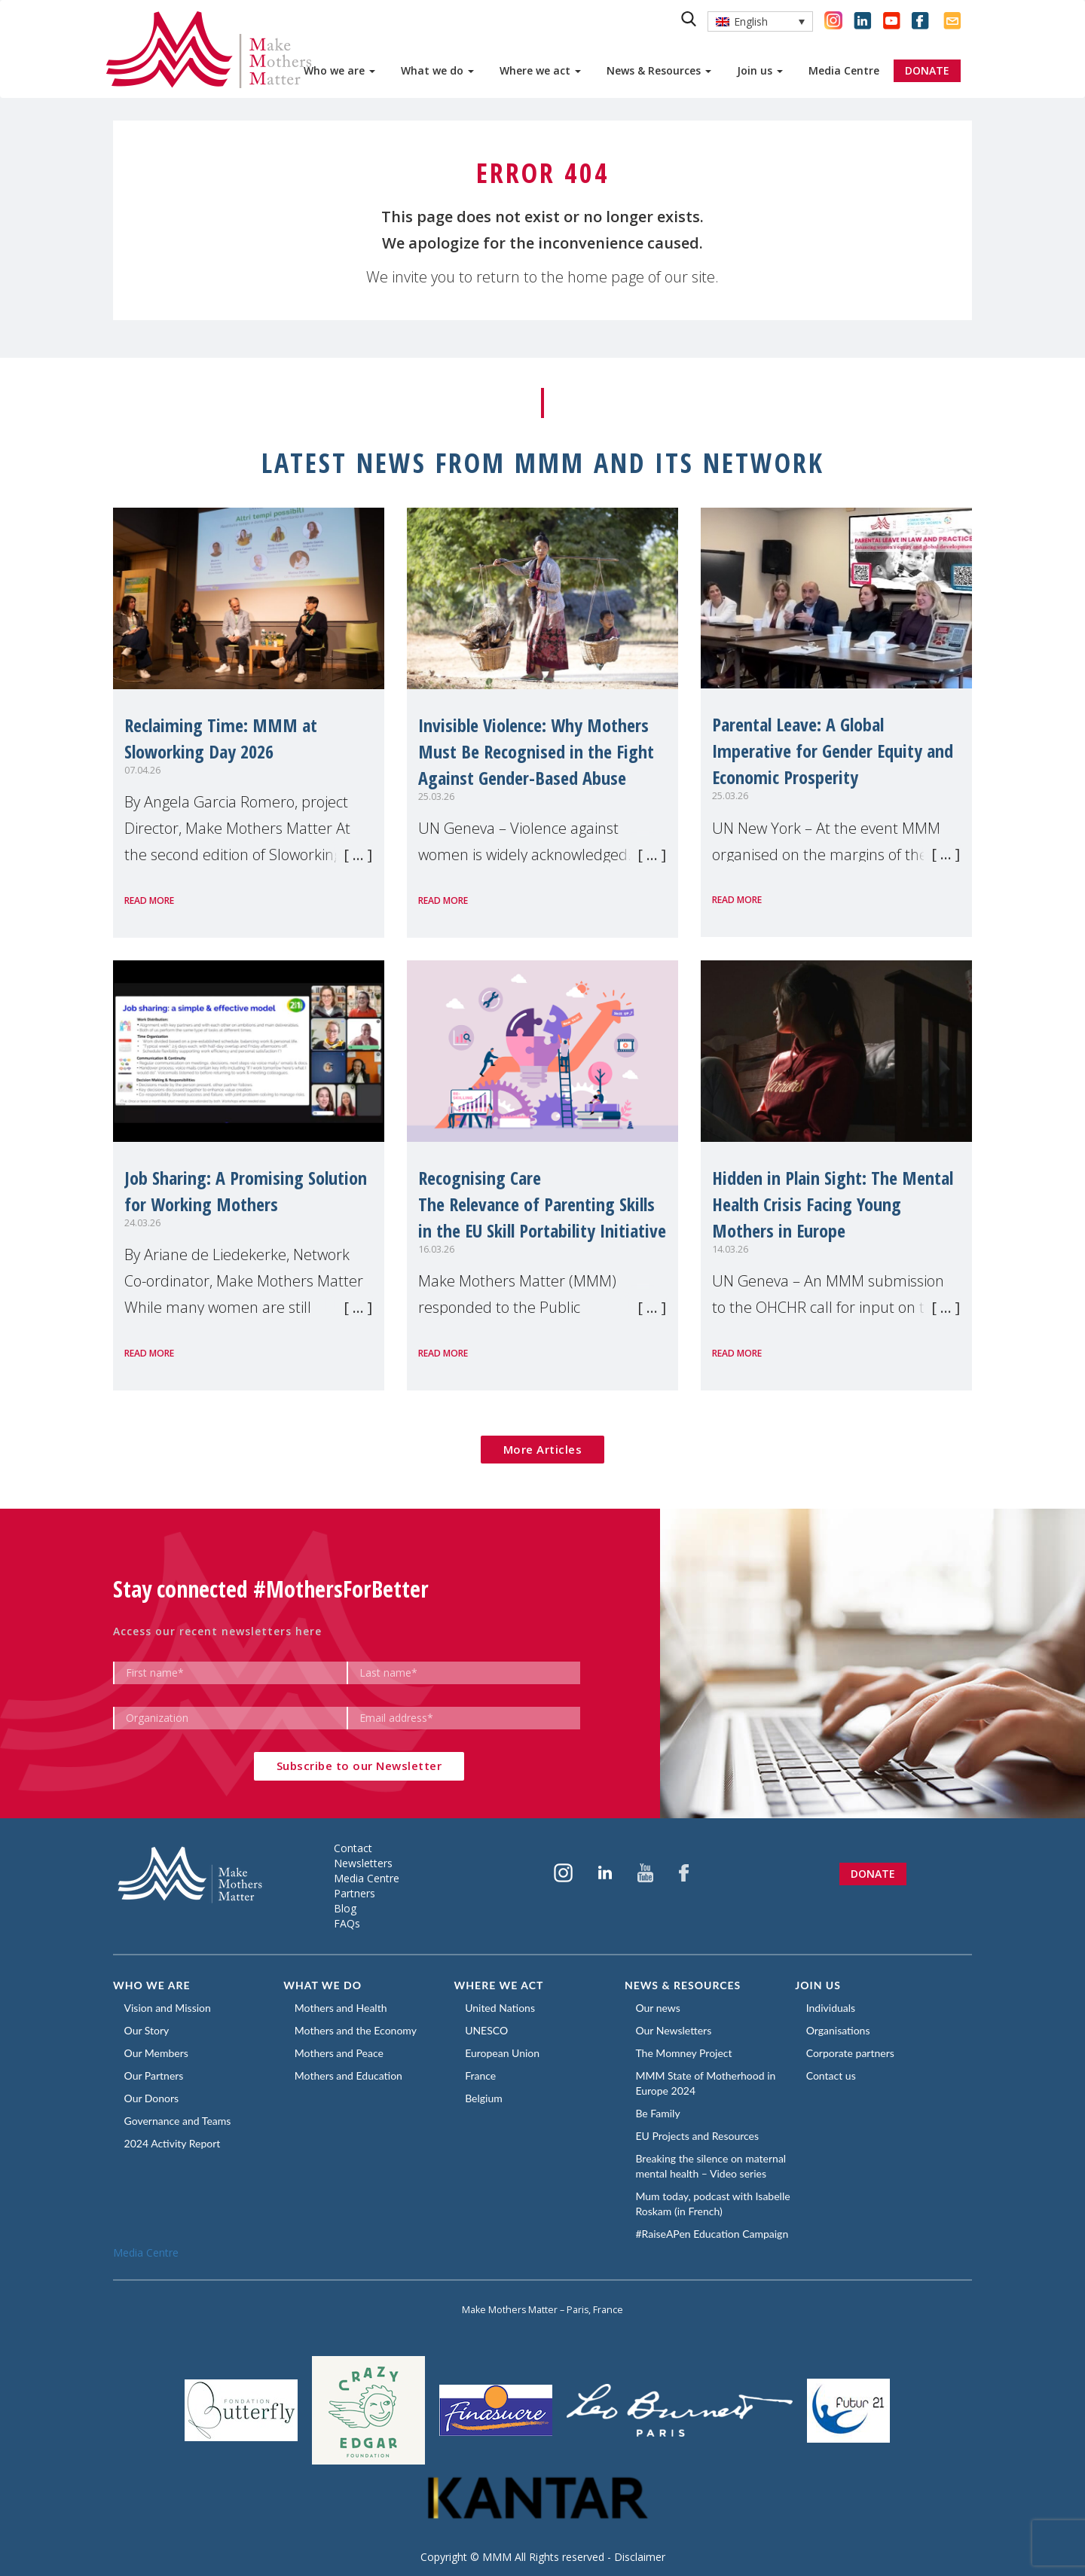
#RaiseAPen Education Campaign (712, 2233)
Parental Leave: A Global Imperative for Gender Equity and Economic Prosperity (832, 750)
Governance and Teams (177, 2120)
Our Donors (151, 2098)
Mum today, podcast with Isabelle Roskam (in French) (713, 2203)
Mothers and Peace (339, 2052)
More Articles (542, 1449)
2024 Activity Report (172, 2143)
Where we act (540, 70)
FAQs (347, 1923)
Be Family (658, 2113)
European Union (503, 2052)
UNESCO (487, 2030)
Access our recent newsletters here (217, 1631)
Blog (345, 1908)
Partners (354, 1893)
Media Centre (843, 70)
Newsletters (363, 1863)
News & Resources (659, 70)
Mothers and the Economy (356, 2030)
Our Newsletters (674, 2030)
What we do (437, 70)
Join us (760, 70)
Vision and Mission (167, 2007)
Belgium (484, 2098)
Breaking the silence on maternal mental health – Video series (711, 2166)
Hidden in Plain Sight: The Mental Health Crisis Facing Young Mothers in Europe (832, 1204)
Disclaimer (639, 2557)
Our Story (147, 2030)
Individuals (830, 2007)
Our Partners (154, 2075)
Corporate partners (850, 2052)
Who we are (339, 70)
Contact (353, 1848)
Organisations (838, 2030)
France (481, 2075)
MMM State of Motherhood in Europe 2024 (706, 2083)
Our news (658, 2007)
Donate (873, 1874)
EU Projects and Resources (698, 2135)
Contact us (831, 2075)
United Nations (501, 2007)
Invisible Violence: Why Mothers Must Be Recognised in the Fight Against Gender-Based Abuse (536, 751)
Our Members (156, 2052)
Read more (149, 900)
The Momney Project (684, 2052)
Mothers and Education (348, 2075)
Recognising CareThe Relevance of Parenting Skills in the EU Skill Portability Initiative (542, 1204)
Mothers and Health (341, 2007)
